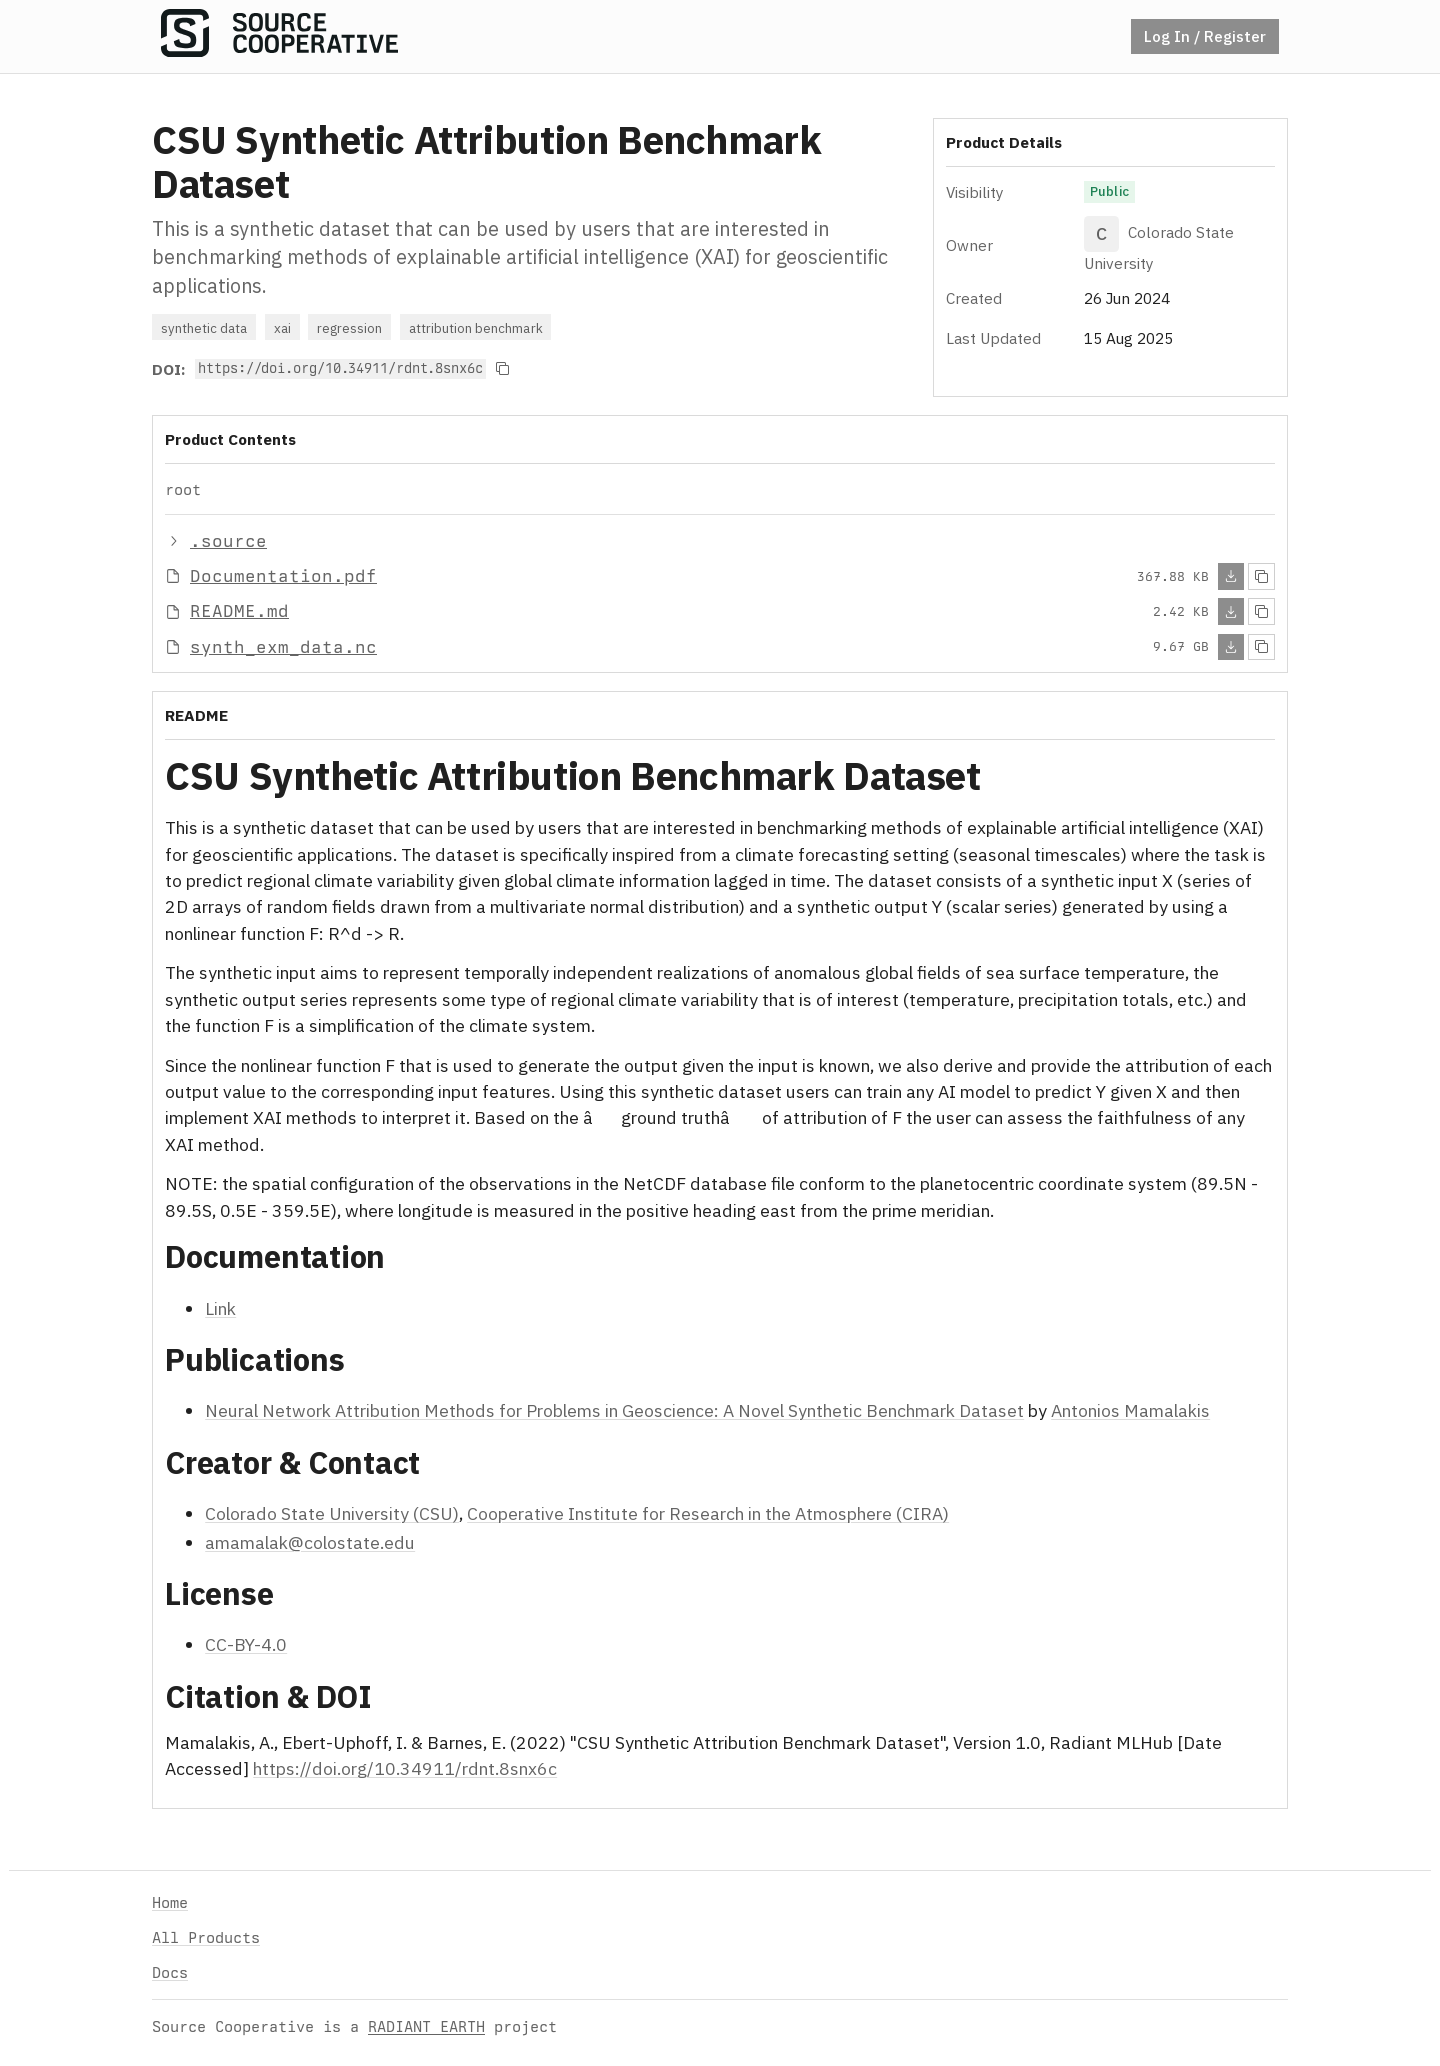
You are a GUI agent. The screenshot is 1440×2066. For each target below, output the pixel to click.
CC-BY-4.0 (246, 1644)
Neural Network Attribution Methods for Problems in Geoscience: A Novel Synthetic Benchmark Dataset (614, 1410)
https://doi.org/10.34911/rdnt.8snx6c (405, 1768)
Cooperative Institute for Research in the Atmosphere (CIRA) (708, 1513)
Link (220, 1307)
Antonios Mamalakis (1130, 1410)
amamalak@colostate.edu (310, 1541)
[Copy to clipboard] (503, 369)
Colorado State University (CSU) (332, 1513)
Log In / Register (1205, 36)
